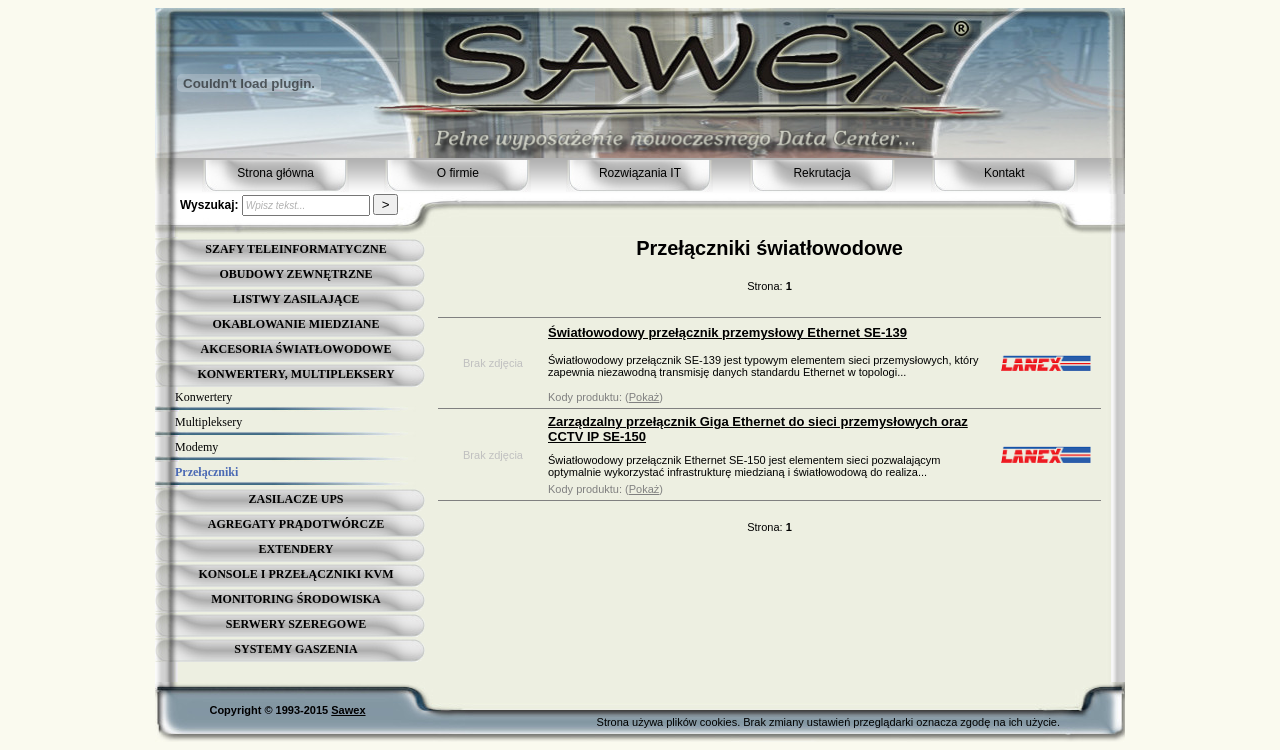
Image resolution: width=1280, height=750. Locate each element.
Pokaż (644, 397)
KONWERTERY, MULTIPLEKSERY (295, 374)
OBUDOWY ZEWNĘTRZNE (295, 274)
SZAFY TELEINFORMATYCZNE (295, 249)
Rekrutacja (821, 173)
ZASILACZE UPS (295, 499)
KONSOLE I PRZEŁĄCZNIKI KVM (295, 574)
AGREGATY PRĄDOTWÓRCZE (296, 524)
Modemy (196, 447)
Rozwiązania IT (640, 173)
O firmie (458, 173)
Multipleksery (208, 422)
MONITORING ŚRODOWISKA (295, 599)
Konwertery (203, 397)
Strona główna (275, 173)
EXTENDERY (296, 549)
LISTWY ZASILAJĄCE (296, 299)
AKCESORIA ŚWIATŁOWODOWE (296, 349)
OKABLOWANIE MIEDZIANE (295, 324)
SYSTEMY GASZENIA (295, 649)
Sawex (348, 710)
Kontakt (1004, 173)
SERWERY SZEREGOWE (296, 624)
